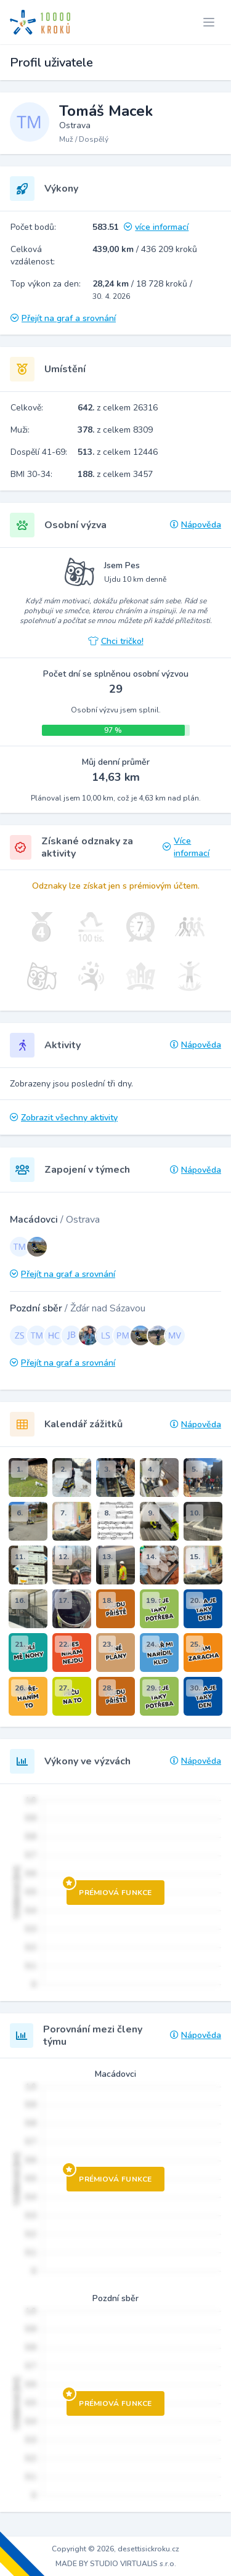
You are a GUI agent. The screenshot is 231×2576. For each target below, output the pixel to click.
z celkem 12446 (118, 452)
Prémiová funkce (109, 1888)
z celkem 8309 (115, 430)
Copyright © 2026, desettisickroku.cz (115, 2549)
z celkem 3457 (115, 474)
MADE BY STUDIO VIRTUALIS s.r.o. (115, 2564)
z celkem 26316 (118, 408)
